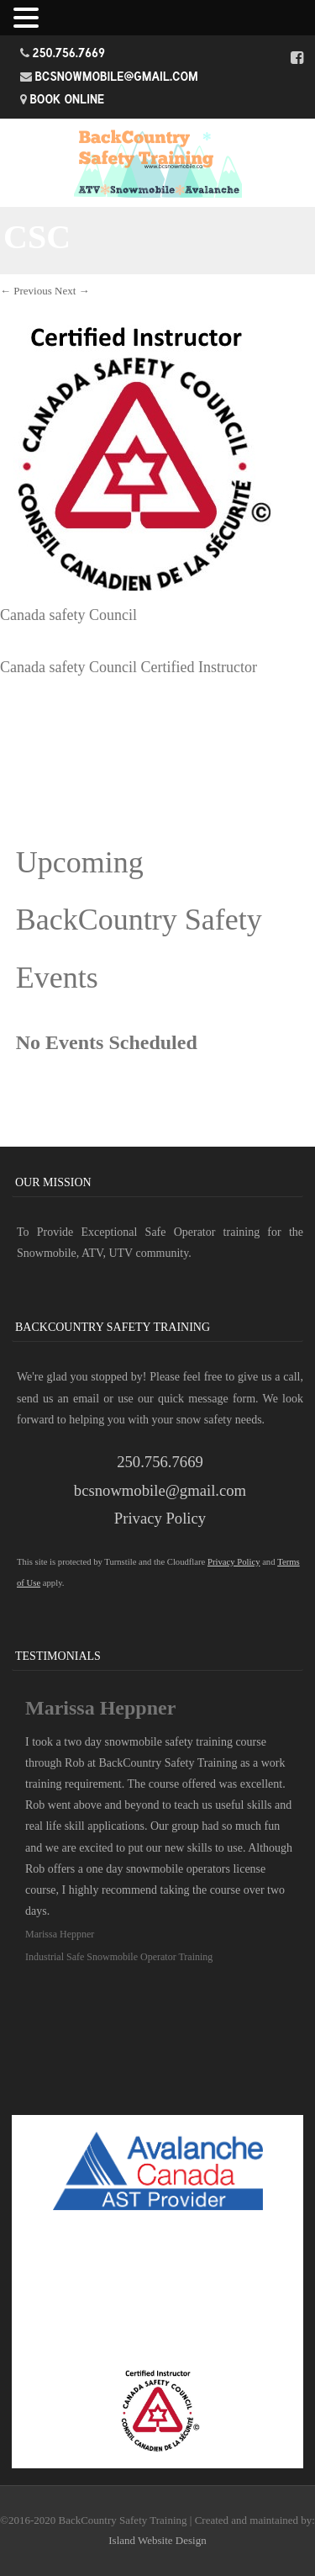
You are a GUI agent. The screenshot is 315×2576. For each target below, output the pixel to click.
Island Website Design (157, 2540)
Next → (72, 290)
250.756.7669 (69, 52)
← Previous (26, 290)
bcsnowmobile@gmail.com (116, 76)
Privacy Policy (160, 1518)
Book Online (67, 99)
